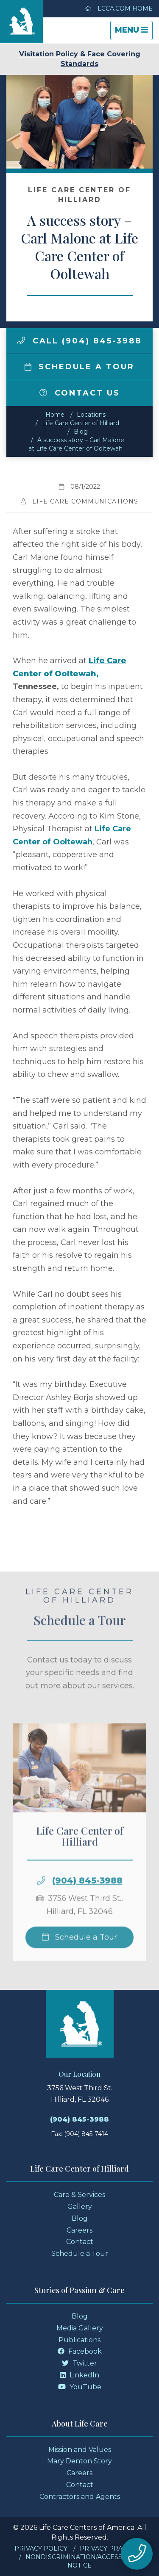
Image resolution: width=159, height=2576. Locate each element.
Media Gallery (79, 2328)
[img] (21, 340)
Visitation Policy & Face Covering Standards (79, 59)
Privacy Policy (40, 2548)
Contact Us (79, 393)
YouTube (79, 2387)
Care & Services (79, 2195)
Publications (79, 2340)
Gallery (79, 2206)
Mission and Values (79, 2450)
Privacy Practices (112, 2548)
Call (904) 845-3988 (79, 341)
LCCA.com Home (119, 8)
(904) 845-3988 (87, 1895)
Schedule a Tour (80, 366)
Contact (79, 2242)
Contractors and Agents (79, 2497)
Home (54, 414)
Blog (81, 431)
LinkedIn (79, 2375)
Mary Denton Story (79, 2461)
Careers (79, 2230)
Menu (133, 32)
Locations (91, 414)
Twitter (79, 2363)
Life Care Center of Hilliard (80, 423)
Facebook (80, 2351)
